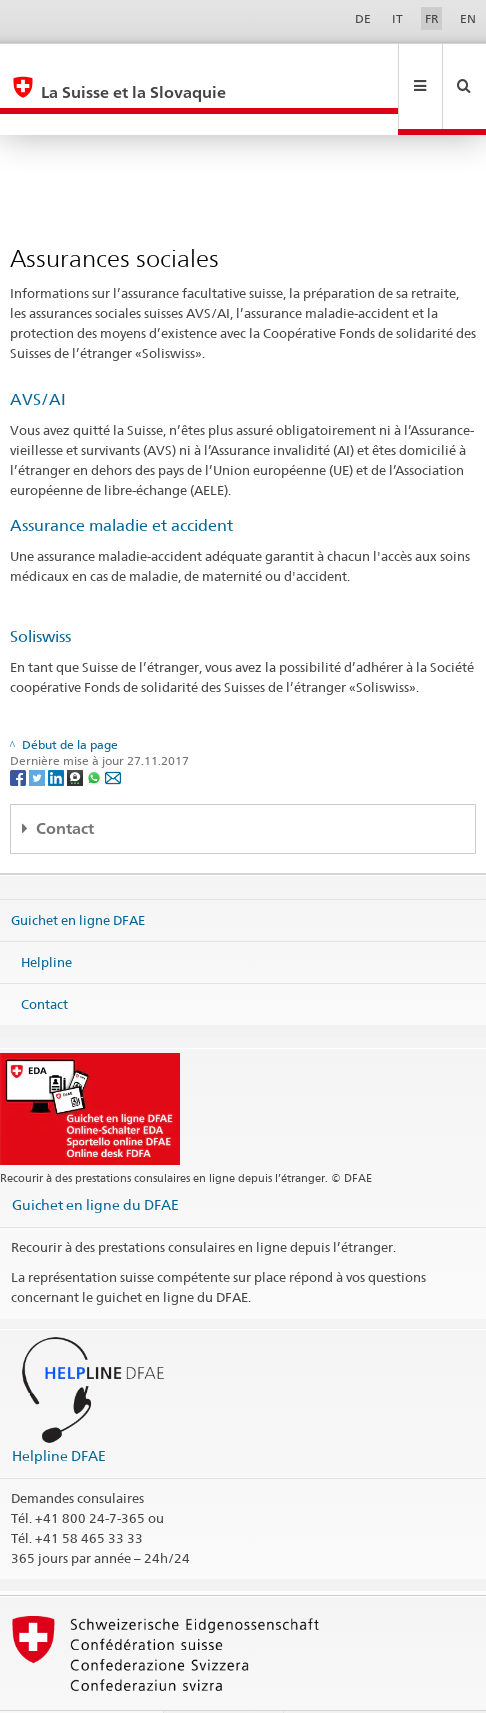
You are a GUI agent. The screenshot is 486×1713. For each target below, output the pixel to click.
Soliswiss (40, 593)
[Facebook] (19, 733)
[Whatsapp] (95, 733)
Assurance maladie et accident (121, 482)
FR (432, 18)
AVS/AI (38, 356)
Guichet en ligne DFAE (78, 877)
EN (468, 18)
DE (363, 18)
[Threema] (76, 733)
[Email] (113, 733)
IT (397, 18)
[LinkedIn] (57, 733)
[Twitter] (38, 733)
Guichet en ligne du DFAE (95, 1161)
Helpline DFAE (59, 1412)
